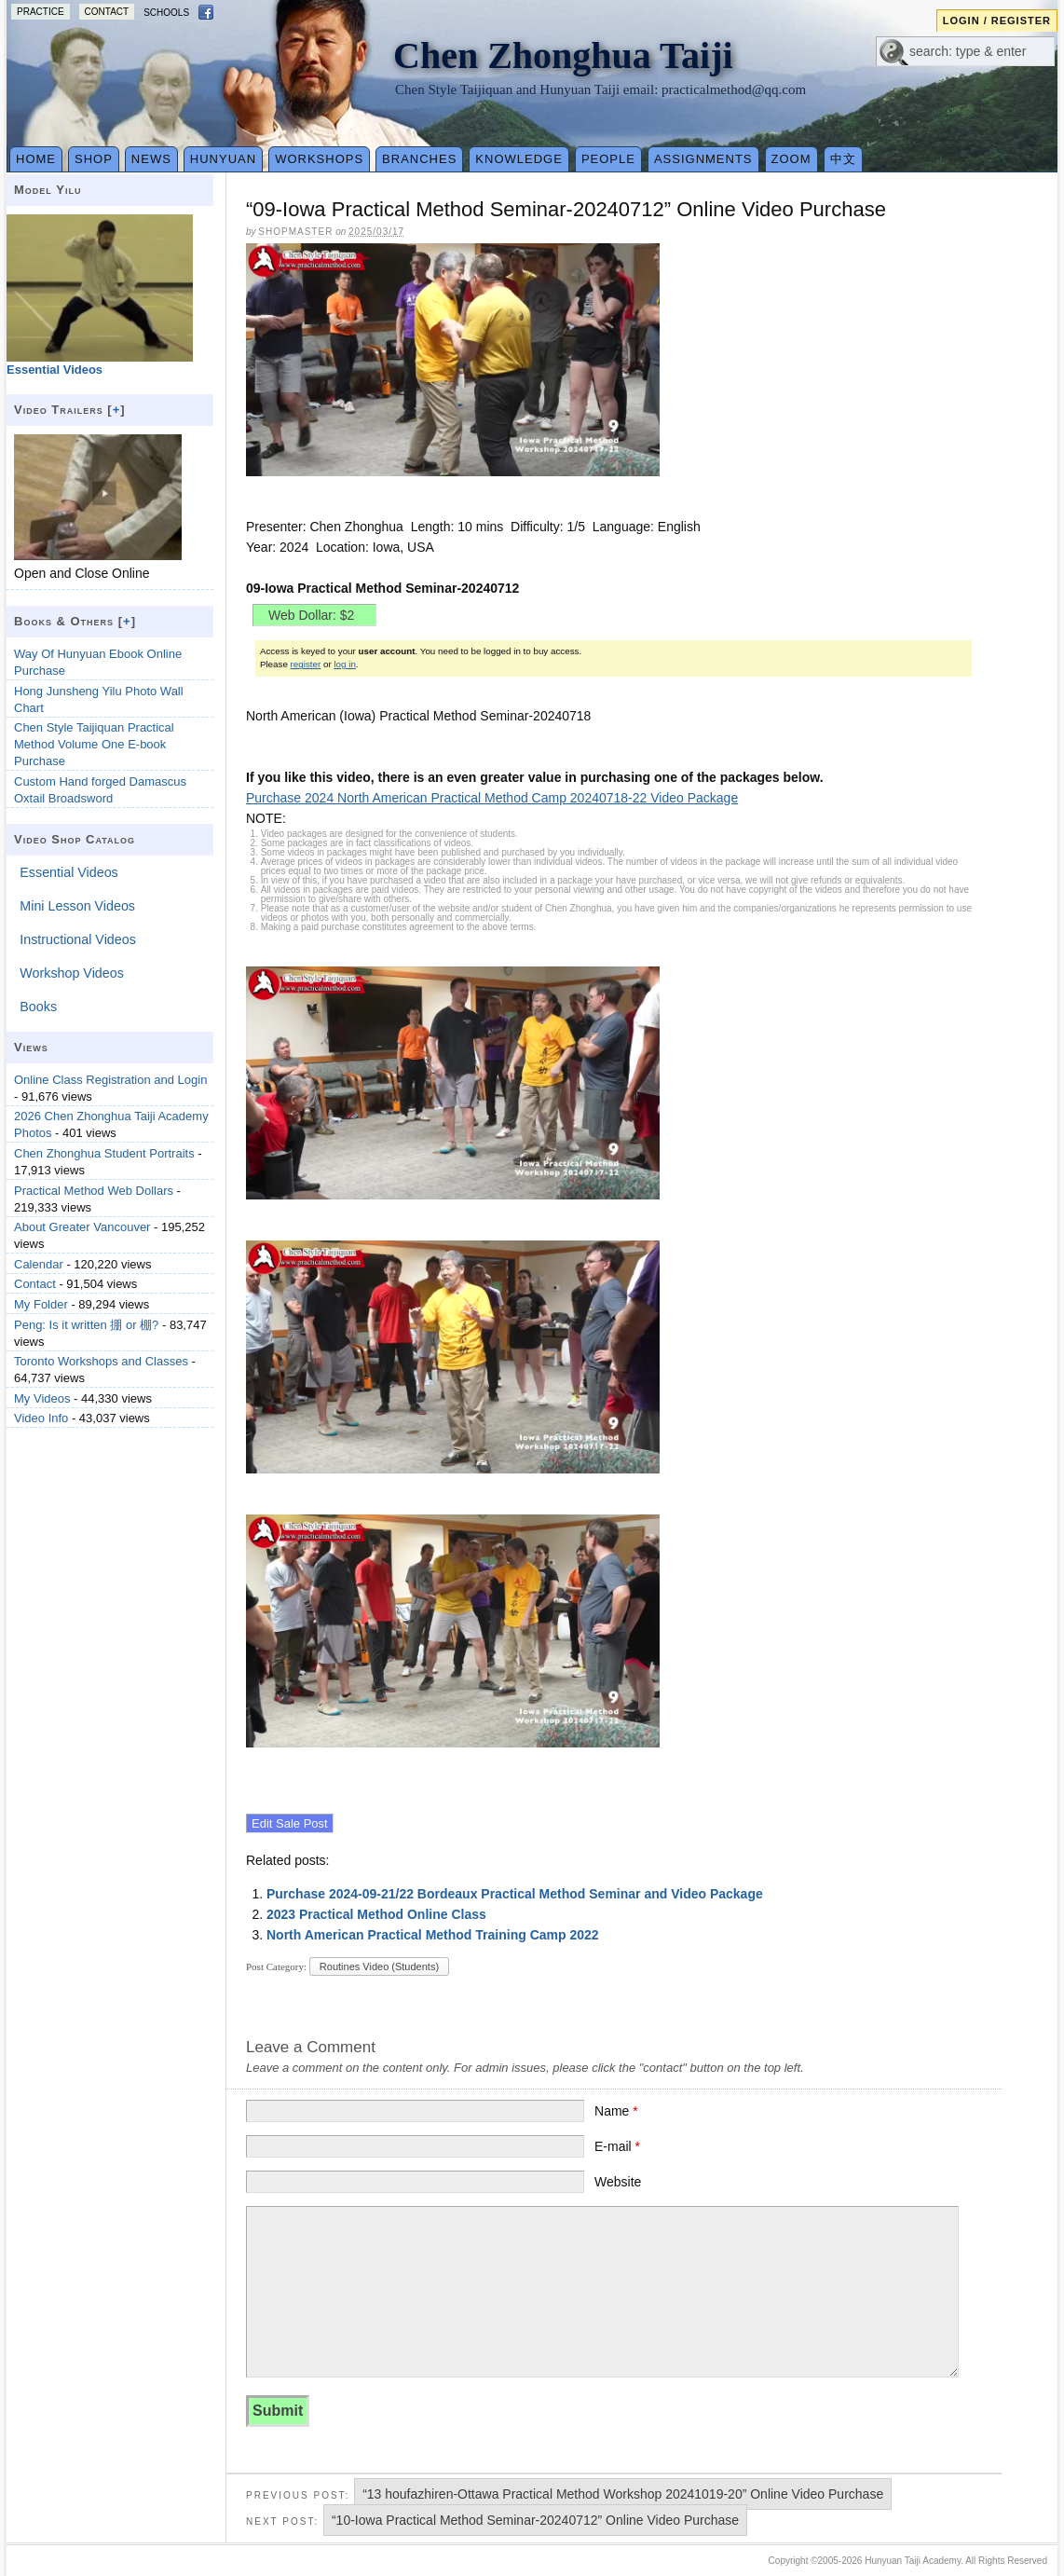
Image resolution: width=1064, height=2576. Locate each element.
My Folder (41, 1304)
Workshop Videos (72, 973)
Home (36, 159)
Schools (166, 12)
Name (616, 2110)
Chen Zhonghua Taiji (563, 55)
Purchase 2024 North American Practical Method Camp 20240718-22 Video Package (492, 797)
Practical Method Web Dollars (93, 1191)
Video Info (41, 1418)
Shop (94, 159)
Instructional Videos (78, 939)
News (151, 159)
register (306, 664)
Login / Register (997, 20)
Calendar (38, 1264)
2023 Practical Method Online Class (376, 1914)
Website (617, 2181)
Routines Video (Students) (379, 1966)
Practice (40, 12)
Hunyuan (223, 159)
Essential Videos (68, 872)
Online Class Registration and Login (110, 1080)
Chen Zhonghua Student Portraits (104, 1153)
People (608, 159)
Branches (419, 159)
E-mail (617, 2146)
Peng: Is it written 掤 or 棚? (86, 1325)
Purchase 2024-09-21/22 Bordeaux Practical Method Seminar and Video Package (514, 1893)
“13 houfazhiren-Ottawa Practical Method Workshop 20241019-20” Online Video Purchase (622, 2494)
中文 (843, 159)
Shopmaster (295, 231)
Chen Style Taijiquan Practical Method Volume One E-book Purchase (94, 744)
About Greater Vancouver (82, 1227)
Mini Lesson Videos (77, 905)
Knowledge (519, 159)
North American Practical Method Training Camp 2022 (432, 1934)
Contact (107, 12)
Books (38, 1006)
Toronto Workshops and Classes (101, 1361)
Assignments (703, 159)
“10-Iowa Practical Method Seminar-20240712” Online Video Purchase (535, 2520)
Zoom (791, 159)
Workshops (319, 159)
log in (344, 664)
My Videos (42, 1398)
